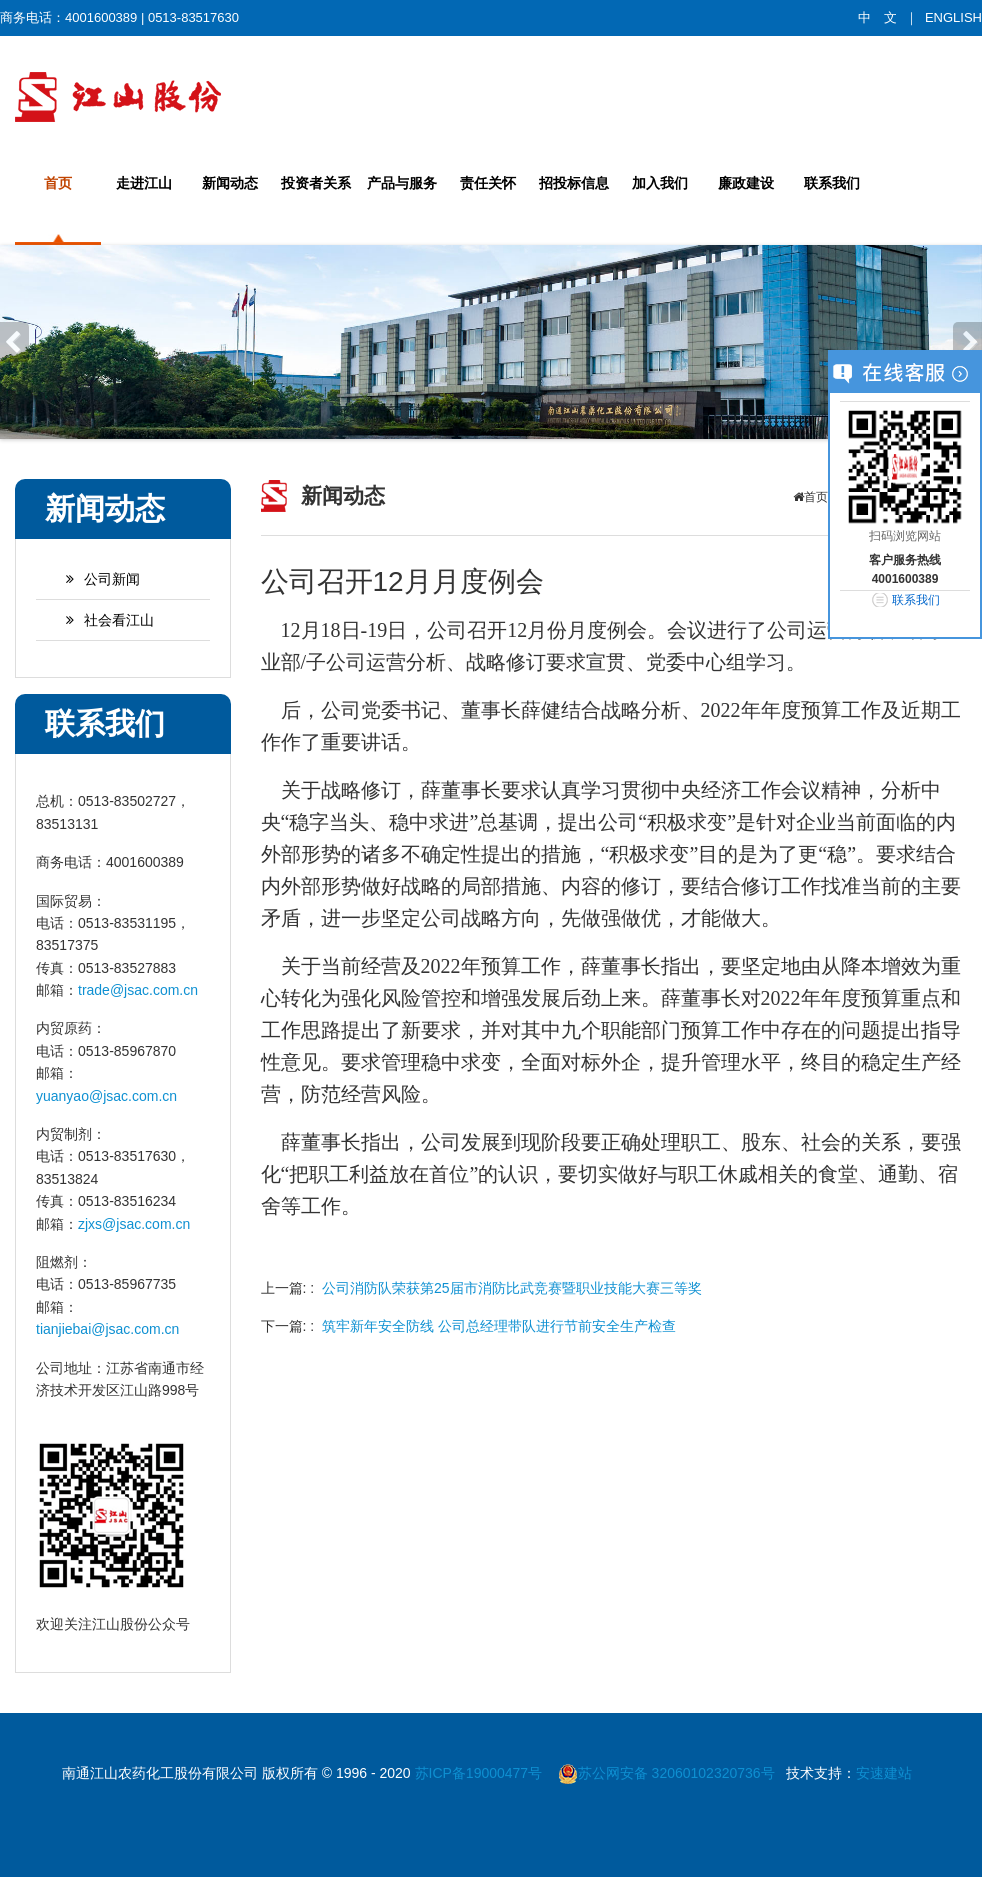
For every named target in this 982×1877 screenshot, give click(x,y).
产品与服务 (402, 183)
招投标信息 (574, 183)
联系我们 (832, 183)
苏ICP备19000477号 (481, 1773)
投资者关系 (316, 183)
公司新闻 (93, 579)
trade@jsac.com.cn (138, 990)
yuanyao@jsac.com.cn (106, 1096)
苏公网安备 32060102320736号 (666, 1773)
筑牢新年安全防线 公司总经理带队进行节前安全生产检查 (499, 1326)
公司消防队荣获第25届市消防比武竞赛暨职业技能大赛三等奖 (512, 1288)
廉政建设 (746, 183)
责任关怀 (488, 183)
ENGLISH (953, 17)
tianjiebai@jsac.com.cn (107, 1329)
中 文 (877, 17)
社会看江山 (100, 620)
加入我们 (660, 183)
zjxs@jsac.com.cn (134, 1224)
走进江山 (144, 183)
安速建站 (884, 1773)
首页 (58, 183)
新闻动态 (230, 183)
